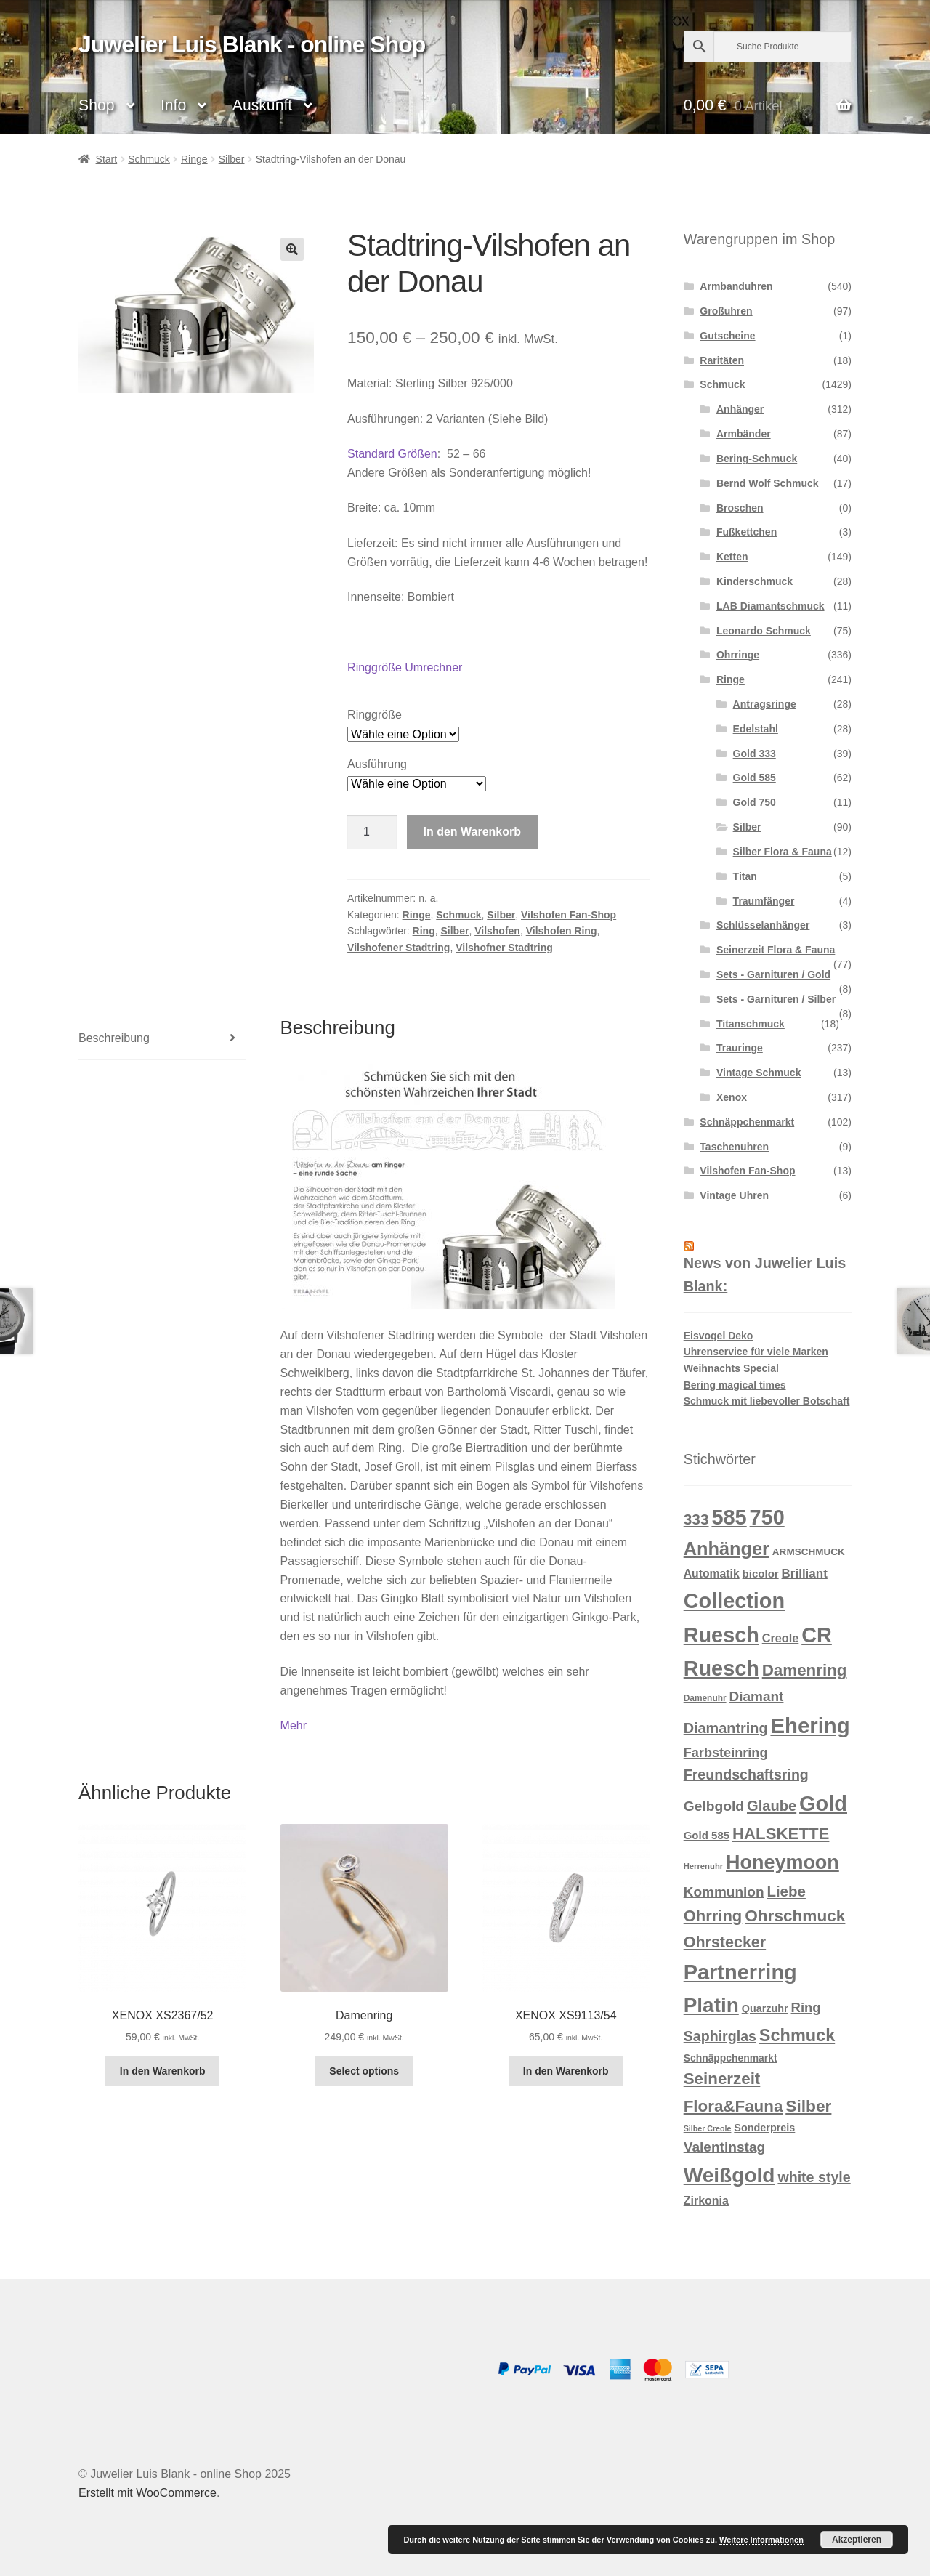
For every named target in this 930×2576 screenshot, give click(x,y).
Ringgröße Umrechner (404, 667)
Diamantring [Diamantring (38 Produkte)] (726, 1728)
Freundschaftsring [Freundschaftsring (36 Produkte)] (746, 1774)
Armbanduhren (736, 286)
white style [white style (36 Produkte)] (813, 2177)
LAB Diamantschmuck (770, 606)
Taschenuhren (734, 1146)
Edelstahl (755, 729)
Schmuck (149, 159)
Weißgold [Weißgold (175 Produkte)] (729, 2175)
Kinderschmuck (754, 581)
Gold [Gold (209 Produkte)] (823, 1803)
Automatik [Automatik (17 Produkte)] (712, 1573)
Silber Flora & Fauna (782, 851)
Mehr (293, 1725)
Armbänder (743, 434)
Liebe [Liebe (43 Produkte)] (786, 1891)
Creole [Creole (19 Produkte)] (780, 1637)
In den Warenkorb (473, 831)
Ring (424, 931)
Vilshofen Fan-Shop (568, 915)
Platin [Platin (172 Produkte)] (711, 2005)
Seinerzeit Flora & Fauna (775, 950)
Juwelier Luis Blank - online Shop (251, 44)
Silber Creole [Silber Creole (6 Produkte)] (708, 2128)
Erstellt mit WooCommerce (147, 2493)
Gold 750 (754, 802)
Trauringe (739, 1048)
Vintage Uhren (734, 1195)
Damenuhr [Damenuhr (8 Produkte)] (705, 1698)
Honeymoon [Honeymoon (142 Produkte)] (782, 1862)
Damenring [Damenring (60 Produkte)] (804, 1670)
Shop (96, 105)
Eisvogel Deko (718, 1335)
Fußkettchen (746, 532)
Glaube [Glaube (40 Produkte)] (771, 1806)
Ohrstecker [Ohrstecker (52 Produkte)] (725, 1942)
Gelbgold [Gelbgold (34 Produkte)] (714, 1806)
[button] (292, 249)
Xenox (731, 1097)
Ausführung (377, 764)
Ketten (732, 556)
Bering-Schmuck (756, 458)
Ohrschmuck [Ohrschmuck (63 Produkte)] (795, 1916)
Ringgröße (374, 714)
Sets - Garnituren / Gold (773, 974)
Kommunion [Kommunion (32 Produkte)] (724, 1891)
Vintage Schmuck (758, 1072)
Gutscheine (727, 336)
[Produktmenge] (372, 832)
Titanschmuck (750, 1024)
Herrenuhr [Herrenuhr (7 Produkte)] (703, 1866)
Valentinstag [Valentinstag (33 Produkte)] (725, 2147)
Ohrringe (737, 655)
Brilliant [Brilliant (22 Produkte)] (805, 1573)
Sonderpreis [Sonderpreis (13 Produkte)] (764, 2127)
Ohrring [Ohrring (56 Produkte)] (713, 1916)
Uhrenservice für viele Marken (756, 1351)
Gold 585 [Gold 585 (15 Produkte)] (706, 1835)
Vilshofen (497, 931)
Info (173, 105)
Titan (745, 876)
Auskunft (262, 105)
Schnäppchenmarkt (747, 1122)
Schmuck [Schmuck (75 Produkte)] (797, 2035)
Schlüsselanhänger (762, 925)
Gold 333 (754, 753)
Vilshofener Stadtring (398, 947)
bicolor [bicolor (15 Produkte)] (761, 1573)
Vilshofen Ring (561, 931)
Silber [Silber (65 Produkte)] (808, 2105)
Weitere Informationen (761, 2539)
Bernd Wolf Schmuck (767, 483)
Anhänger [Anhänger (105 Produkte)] (726, 1548)
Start (107, 159)
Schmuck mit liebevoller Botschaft (767, 1401)
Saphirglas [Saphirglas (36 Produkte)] (720, 2036)
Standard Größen (392, 454)
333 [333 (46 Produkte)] (696, 1519)
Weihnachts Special (731, 1368)
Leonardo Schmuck (763, 631)
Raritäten (722, 360)
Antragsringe (764, 704)
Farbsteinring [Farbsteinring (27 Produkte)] (726, 1752)
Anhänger (740, 409)
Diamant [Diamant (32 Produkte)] (756, 1696)
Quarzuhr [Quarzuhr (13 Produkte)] (765, 2008)
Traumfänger (764, 901)
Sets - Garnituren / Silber (776, 999)
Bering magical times (735, 1385)
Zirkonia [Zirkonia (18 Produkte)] (706, 2201)
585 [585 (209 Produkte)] (728, 1517)
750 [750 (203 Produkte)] (767, 1517)
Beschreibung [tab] (114, 1038)
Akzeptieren (856, 2540)
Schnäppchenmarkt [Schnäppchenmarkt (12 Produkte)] (730, 2058)
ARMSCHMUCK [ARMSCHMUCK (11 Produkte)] (808, 1551)
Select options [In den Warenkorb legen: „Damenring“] (364, 2071)
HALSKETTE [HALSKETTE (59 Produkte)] (780, 1834)
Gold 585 (754, 777)
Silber (232, 159)
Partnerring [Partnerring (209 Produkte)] (740, 1972)
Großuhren (726, 311)
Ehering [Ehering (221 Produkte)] (809, 1725)
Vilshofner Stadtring (504, 947)
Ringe (194, 159)
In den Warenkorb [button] (163, 2071)
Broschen (740, 508)
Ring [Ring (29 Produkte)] (806, 2007)
